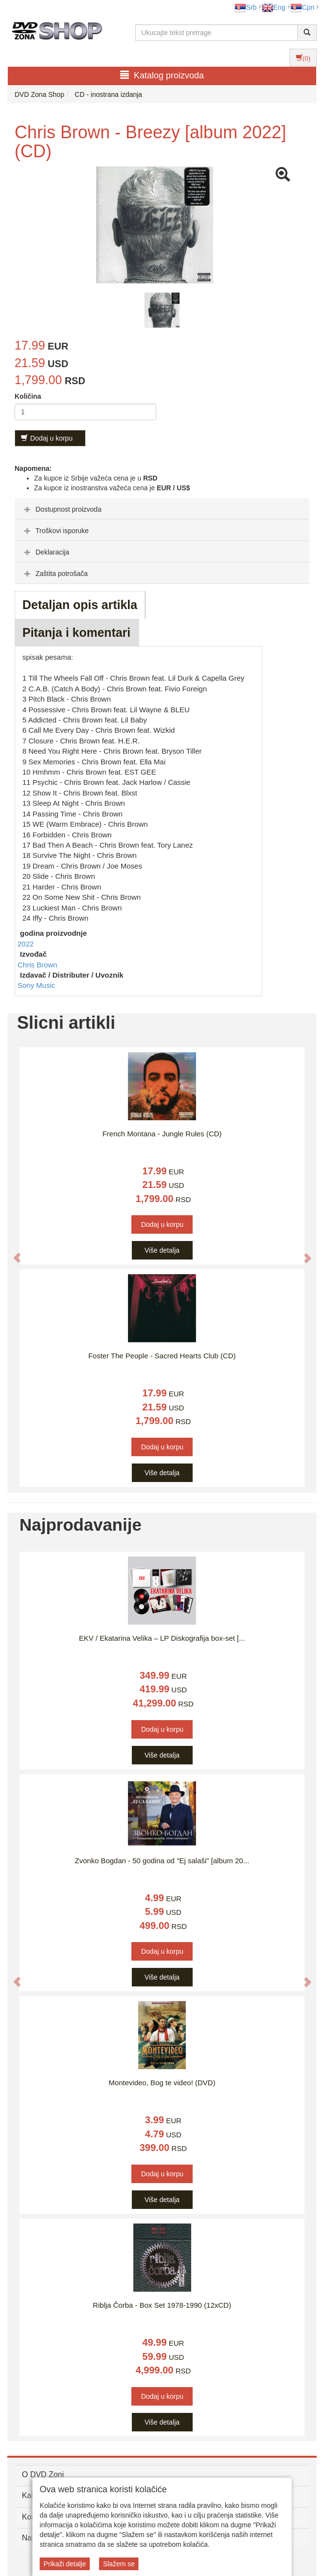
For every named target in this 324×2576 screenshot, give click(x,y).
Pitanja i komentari (76, 632)
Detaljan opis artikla (79, 605)
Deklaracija (45, 552)
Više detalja (162, 1250)
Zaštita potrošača (55, 573)
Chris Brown (37, 965)
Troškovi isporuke (55, 531)
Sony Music (36, 985)
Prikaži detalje (65, 2564)
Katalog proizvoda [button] (162, 75)
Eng (274, 7)
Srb (245, 7)
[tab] (162, 508)
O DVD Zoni (43, 2474)
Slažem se (119, 2564)
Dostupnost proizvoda (61, 509)
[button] (12, 1253)
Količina (28, 396)
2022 (26, 944)
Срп (302, 7)
